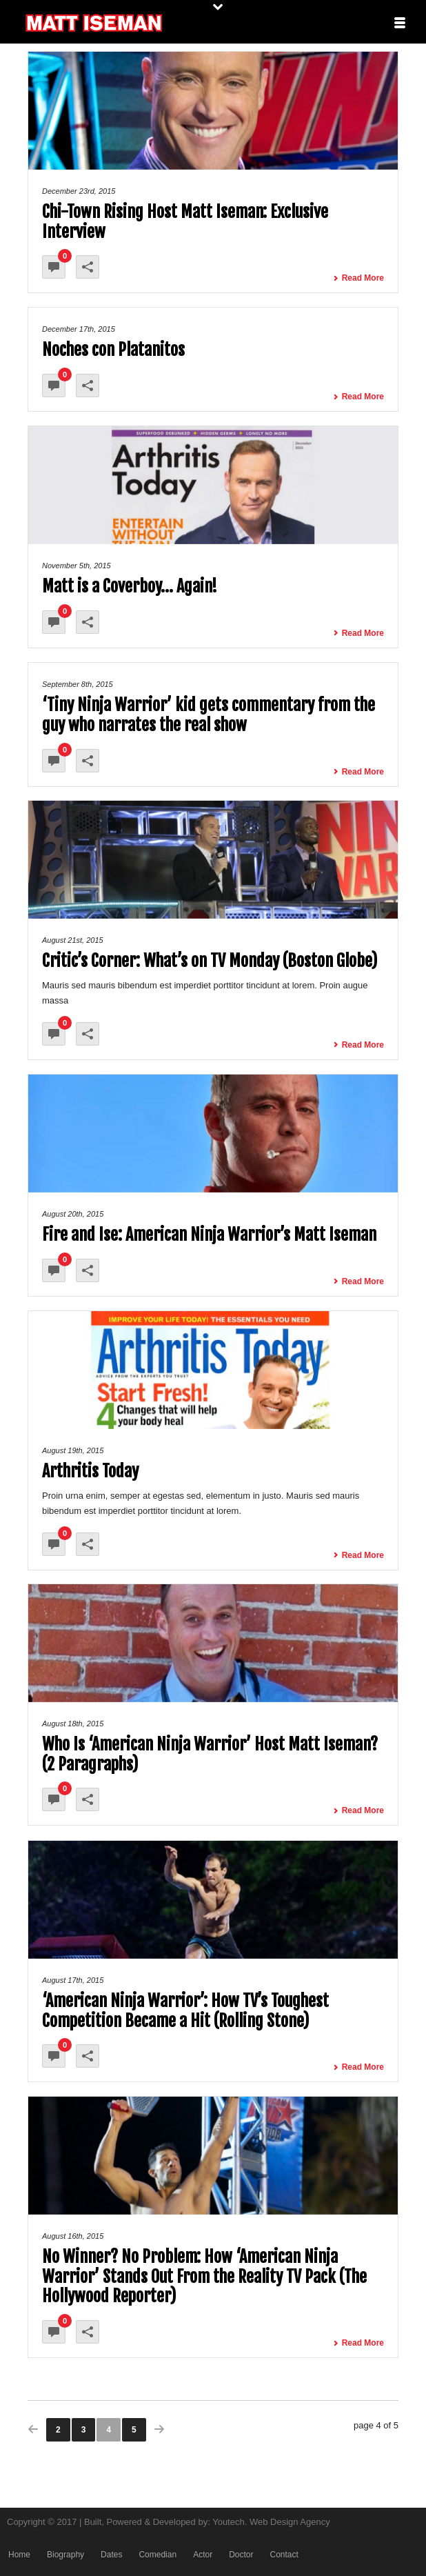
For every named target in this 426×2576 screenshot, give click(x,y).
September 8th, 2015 (77, 684)
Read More (358, 278)
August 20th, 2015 (72, 1214)
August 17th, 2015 (72, 1980)
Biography (65, 2554)
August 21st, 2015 (72, 940)
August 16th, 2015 (72, 2236)
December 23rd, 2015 (78, 191)
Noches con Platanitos (113, 349)
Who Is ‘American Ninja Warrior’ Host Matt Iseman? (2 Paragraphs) (210, 1754)
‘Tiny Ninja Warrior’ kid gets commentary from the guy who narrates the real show (208, 715)
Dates (111, 2554)
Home (19, 2554)
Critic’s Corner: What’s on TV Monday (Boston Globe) (209, 960)
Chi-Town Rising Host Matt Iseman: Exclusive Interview (185, 221)
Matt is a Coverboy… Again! (129, 586)
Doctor (241, 2554)
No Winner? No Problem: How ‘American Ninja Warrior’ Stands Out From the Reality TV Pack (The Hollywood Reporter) (204, 2276)
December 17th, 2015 (78, 329)
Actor (202, 2554)
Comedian (157, 2554)
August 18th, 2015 (72, 1723)
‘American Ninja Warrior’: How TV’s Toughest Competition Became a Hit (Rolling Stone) (185, 2010)
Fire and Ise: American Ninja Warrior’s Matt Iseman (209, 1234)
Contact (284, 2554)
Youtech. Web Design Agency (271, 2522)
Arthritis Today (90, 1471)
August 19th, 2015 (72, 1450)
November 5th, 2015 (76, 565)
